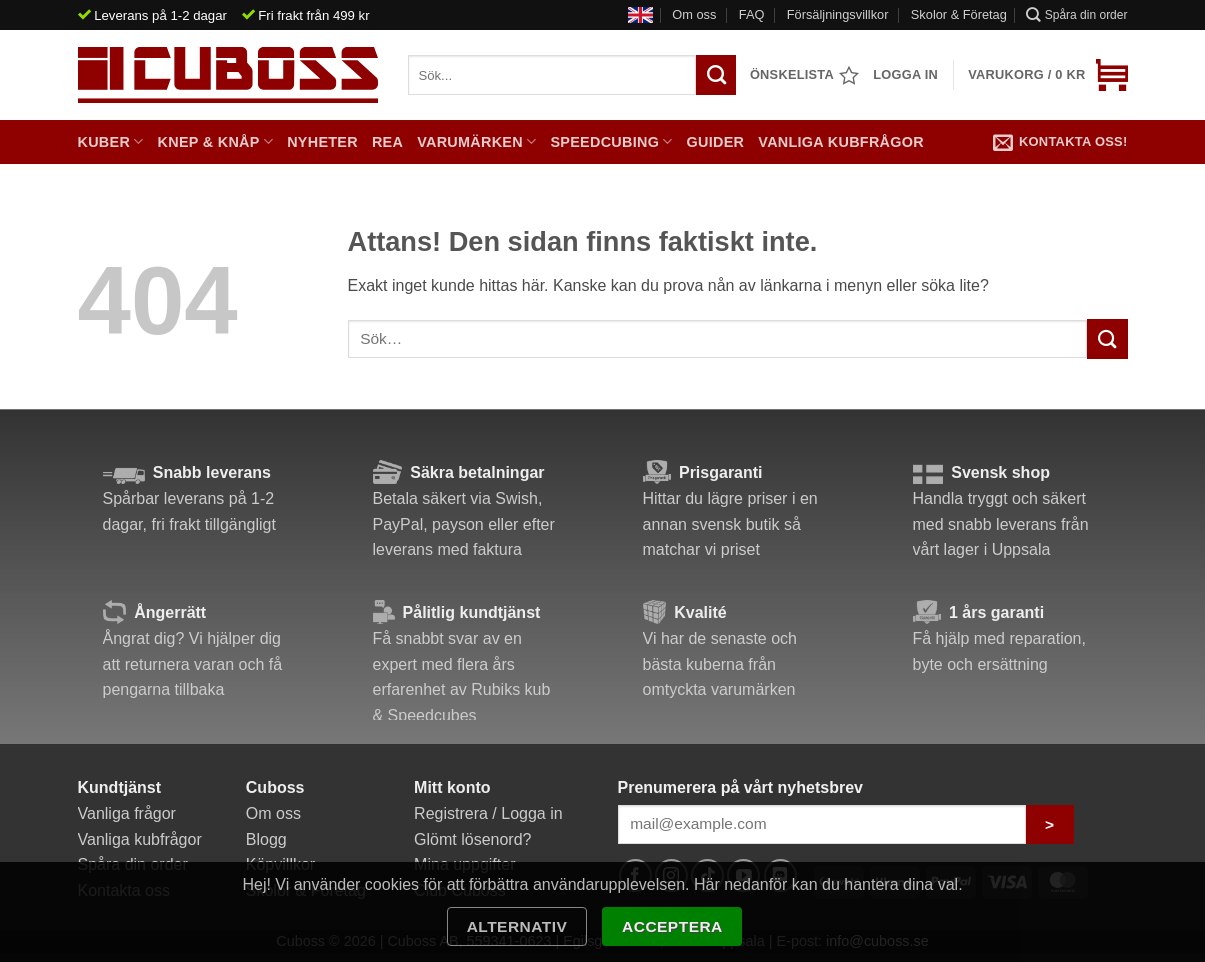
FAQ (752, 14)
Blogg (266, 839)
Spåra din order (1076, 14)
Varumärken (476, 141)
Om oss (694, 14)
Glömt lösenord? (472, 839)
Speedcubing (611, 141)
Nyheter (322, 142)
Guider (716, 142)
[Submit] (1107, 338)
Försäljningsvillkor (838, 14)
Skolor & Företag (959, 14)
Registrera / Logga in (488, 813)
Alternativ (517, 926)
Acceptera (672, 926)
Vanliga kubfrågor (841, 142)
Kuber (111, 141)
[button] (1047, 75)
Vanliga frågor (127, 813)
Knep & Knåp (216, 141)
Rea (387, 142)
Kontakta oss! (1060, 142)
